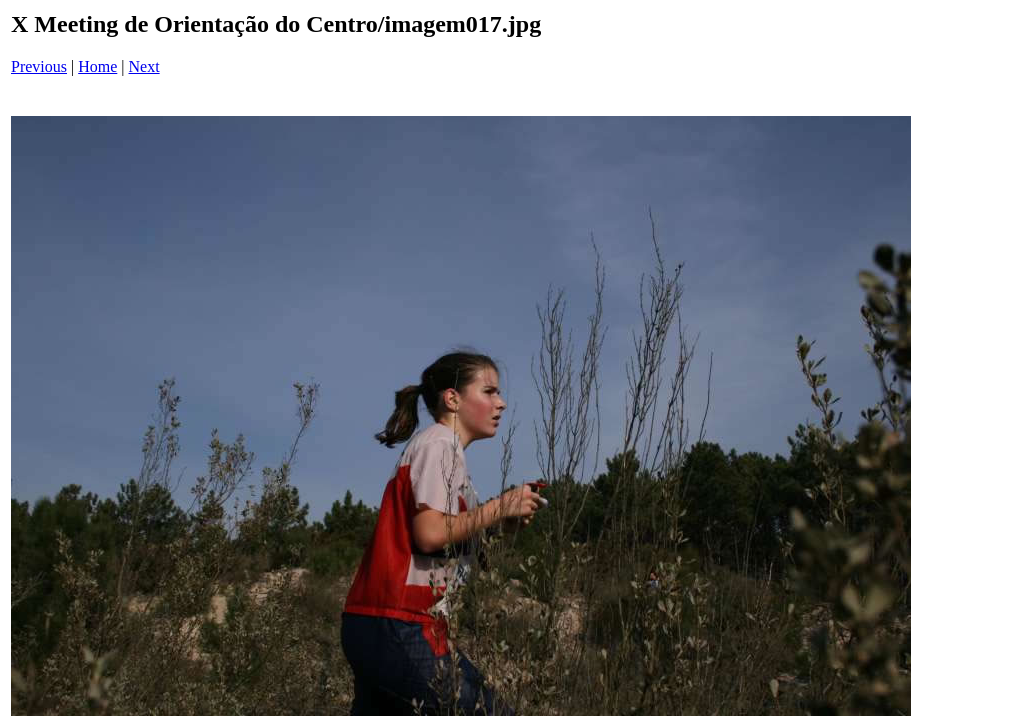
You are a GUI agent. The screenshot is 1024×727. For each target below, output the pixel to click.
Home (97, 66)
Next (144, 66)
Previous (39, 66)
